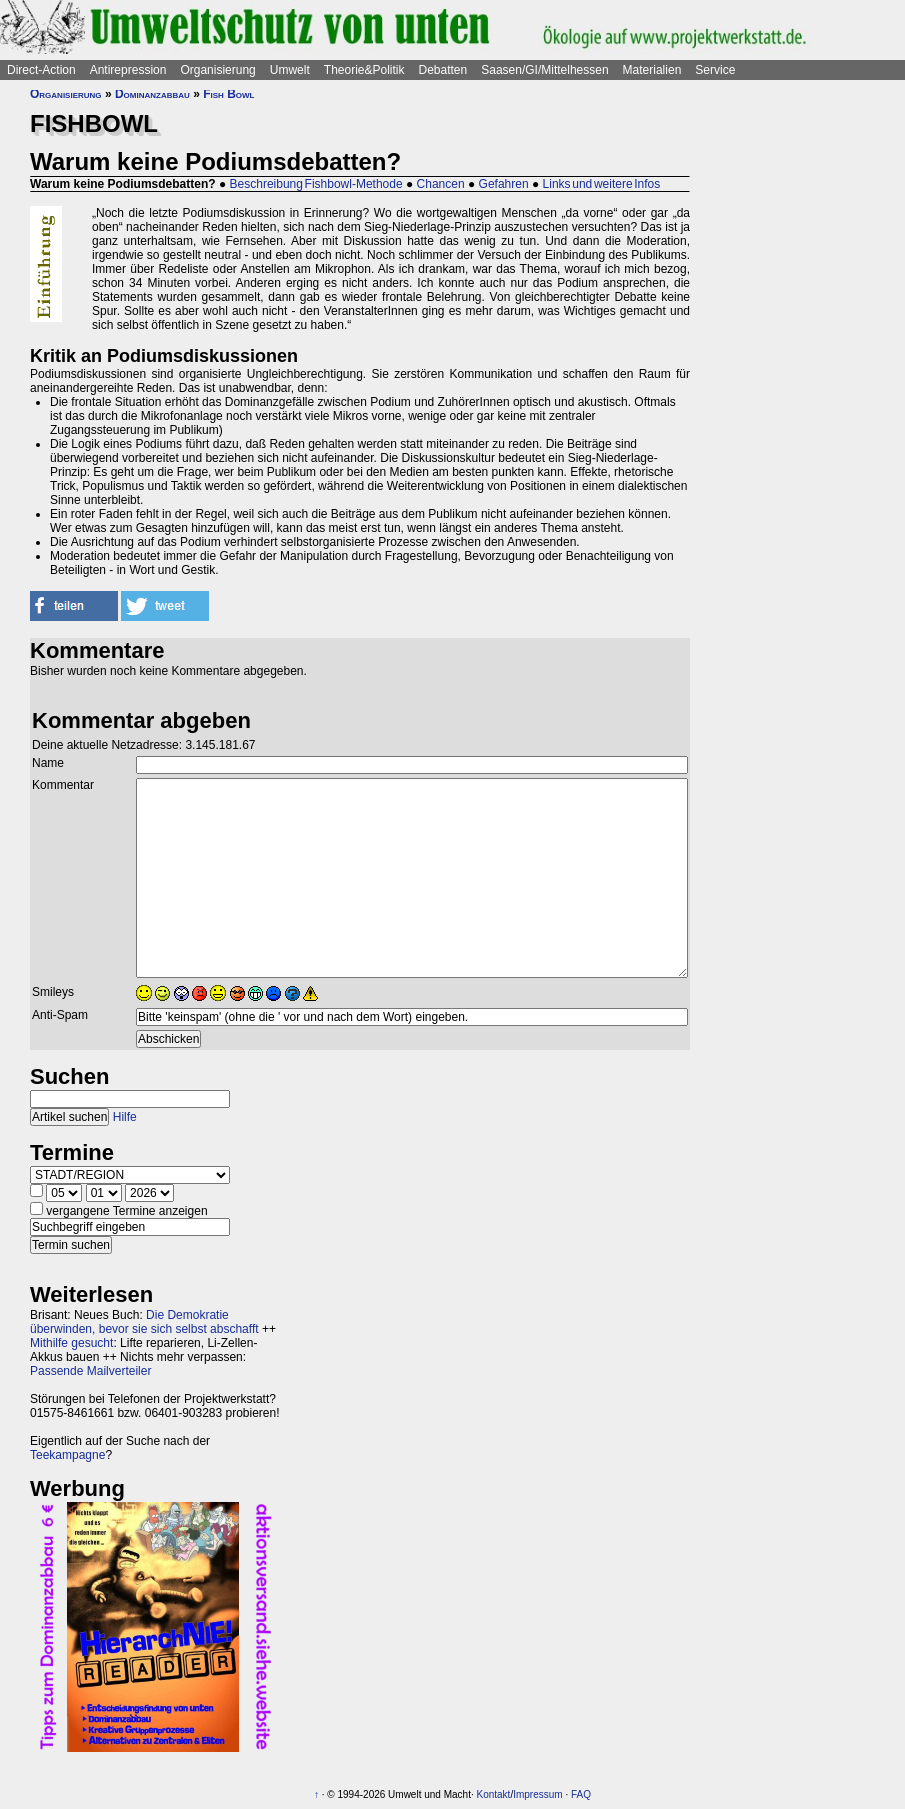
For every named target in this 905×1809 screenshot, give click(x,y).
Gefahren (504, 184)
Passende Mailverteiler (90, 1371)
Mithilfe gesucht (71, 1343)
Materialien (652, 70)
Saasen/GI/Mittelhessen (544, 70)
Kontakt (493, 1794)
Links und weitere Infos (602, 184)
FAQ (581, 1794)
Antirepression (128, 70)
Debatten (443, 70)
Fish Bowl (228, 94)
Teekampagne (67, 1455)
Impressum (537, 1794)
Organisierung (217, 70)
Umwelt (290, 70)
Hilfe (125, 1117)
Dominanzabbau (152, 94)
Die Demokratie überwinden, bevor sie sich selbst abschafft (144, 1322)
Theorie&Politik (364, 70)
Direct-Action (41, 70)
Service (715, 70)
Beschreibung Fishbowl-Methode (316, 184)
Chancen (441, 184)
